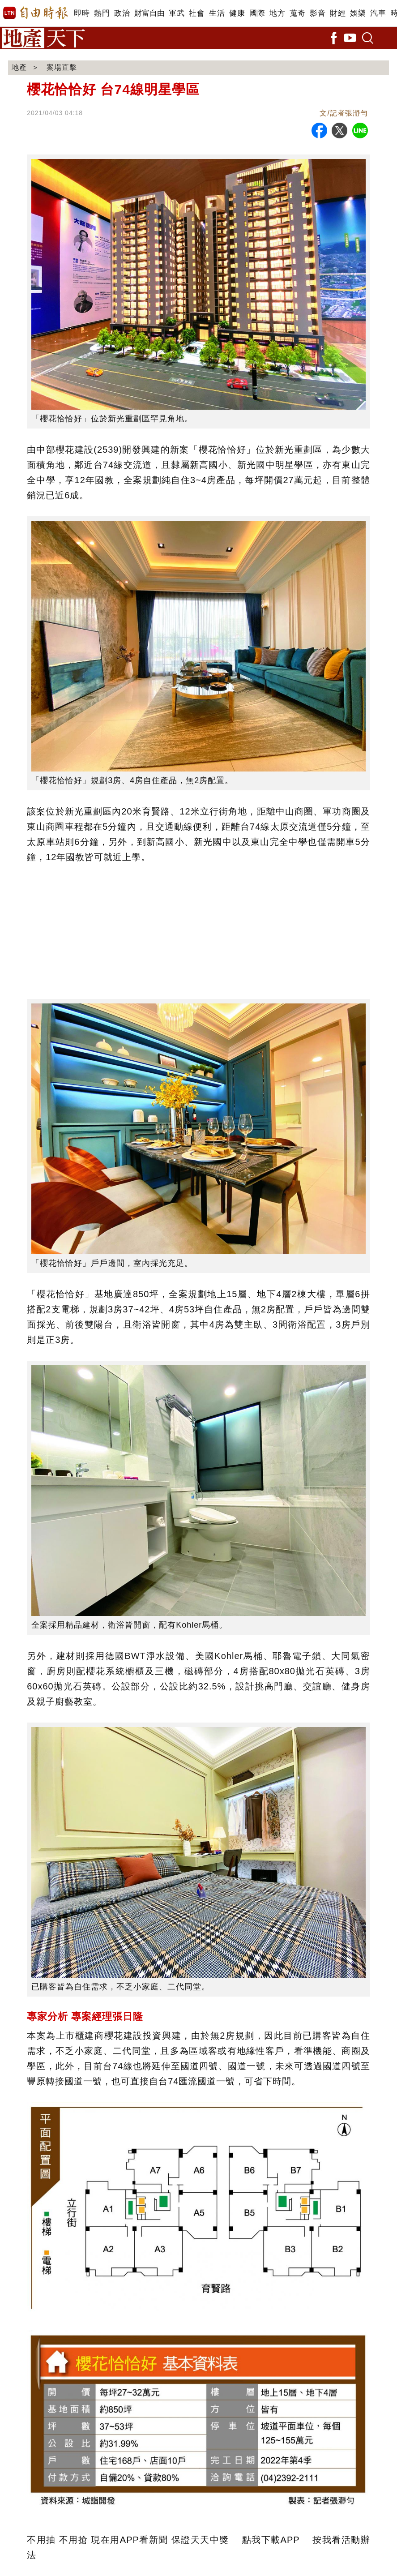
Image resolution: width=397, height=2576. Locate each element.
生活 (217, 13)
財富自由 (149, 13)
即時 (82, 13)
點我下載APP (271, 2540)
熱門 (102, 13)
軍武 (176, 13)
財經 (338, 13)
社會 (197, 13)
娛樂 (358, 13)
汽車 (378, 13)
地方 (277, 13)
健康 (237, 13)
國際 (257, 13)
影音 (317, 13)
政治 (122, 13)
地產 (19, 67)
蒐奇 (297, 13)
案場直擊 (62, 67)
